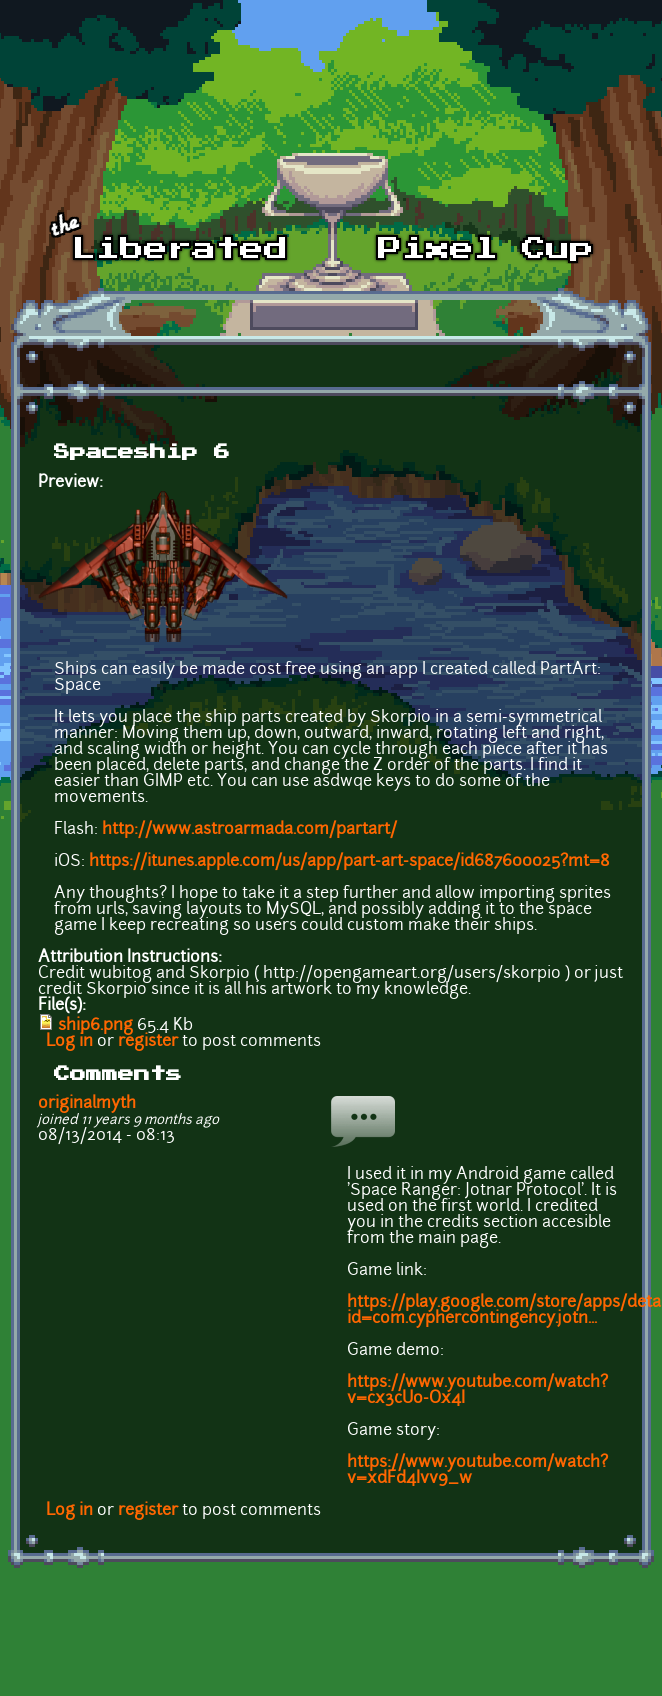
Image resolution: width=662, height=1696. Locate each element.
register (148, 1042)
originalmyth (87, 1104)
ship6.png (95, 1026)
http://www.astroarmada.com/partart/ (249, 830)
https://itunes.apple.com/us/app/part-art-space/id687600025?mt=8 (349, 862)
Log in (69, 1042)
